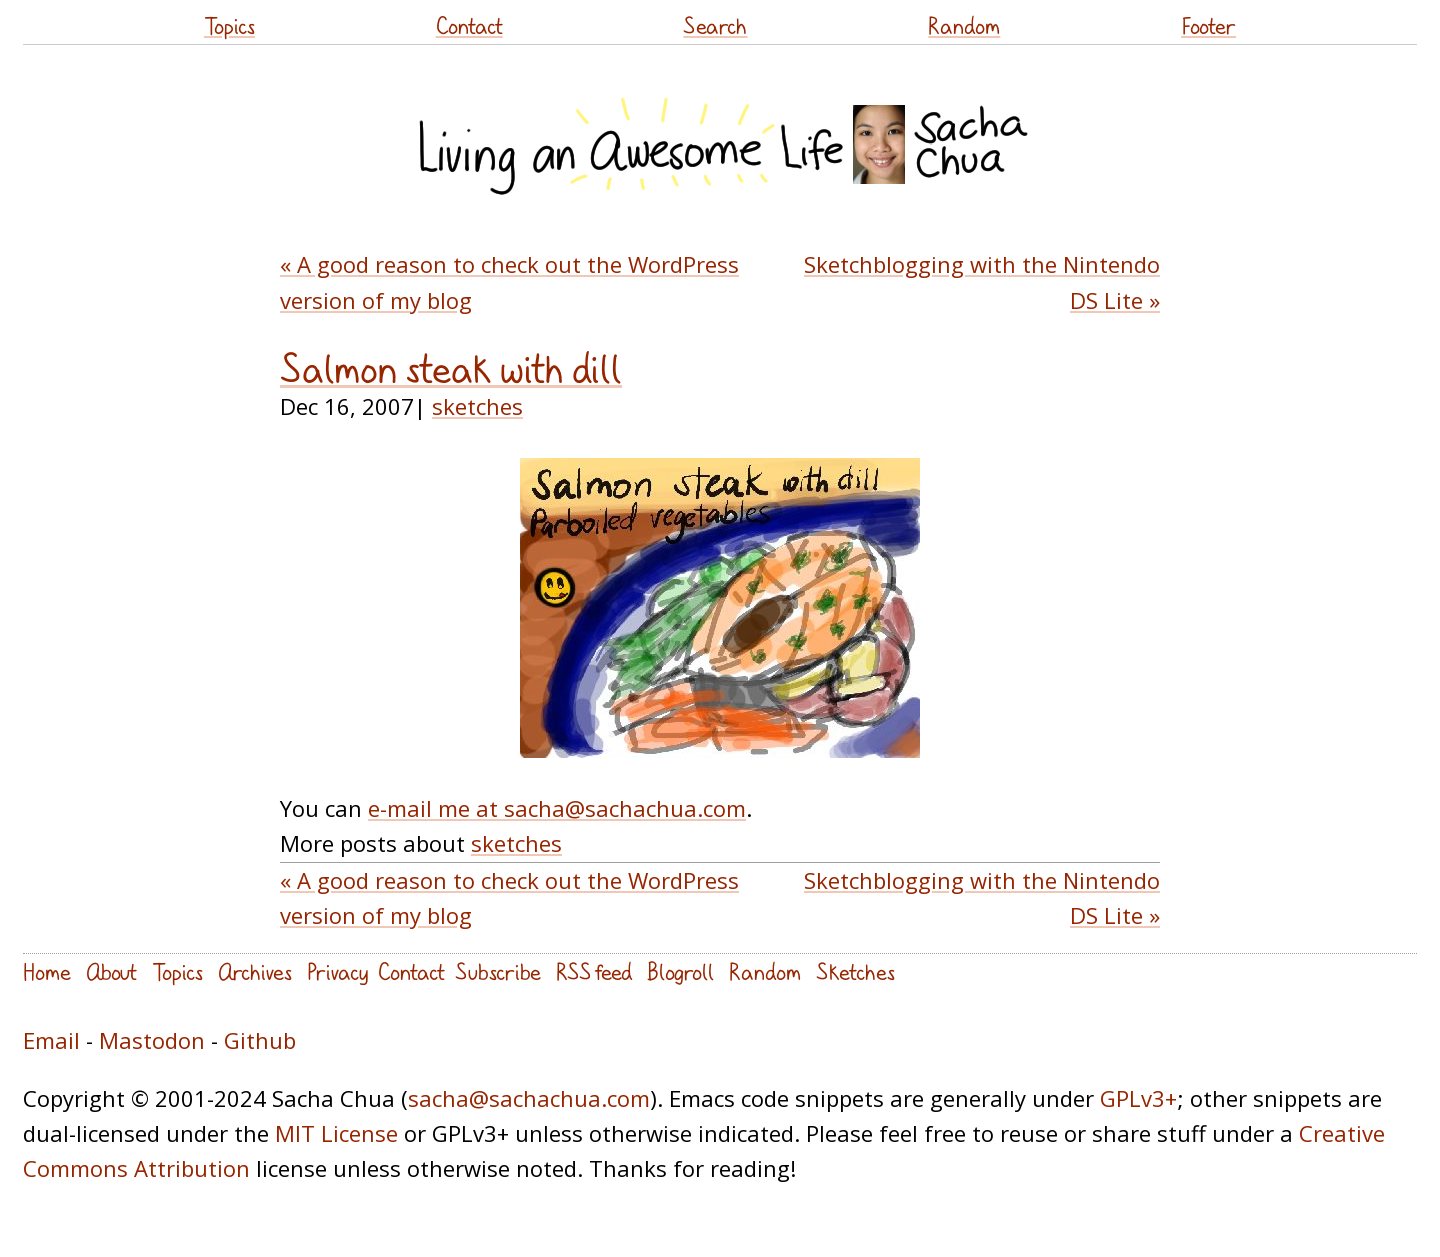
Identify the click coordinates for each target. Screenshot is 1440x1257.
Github (260, 1040)
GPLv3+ (1138, 1098)
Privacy (337, 971)
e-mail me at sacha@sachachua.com (557, 808)
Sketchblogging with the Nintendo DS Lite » (982, 281)
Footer (1208, 25)
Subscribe (498, 971)
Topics (229, 25)
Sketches (855, 971)
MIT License (336, 1133)
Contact (469, 25)
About (111, 971)
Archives (255, 971)
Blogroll (680, 971)
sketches (477, 406)
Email (51, 1040)
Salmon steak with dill (451, 369)
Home (47, 971)
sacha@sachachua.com (529, 1098)
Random (964, 25)
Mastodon (152, 1040)
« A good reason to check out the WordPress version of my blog (509, 281)
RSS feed (594, 971)
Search (715, 25)
